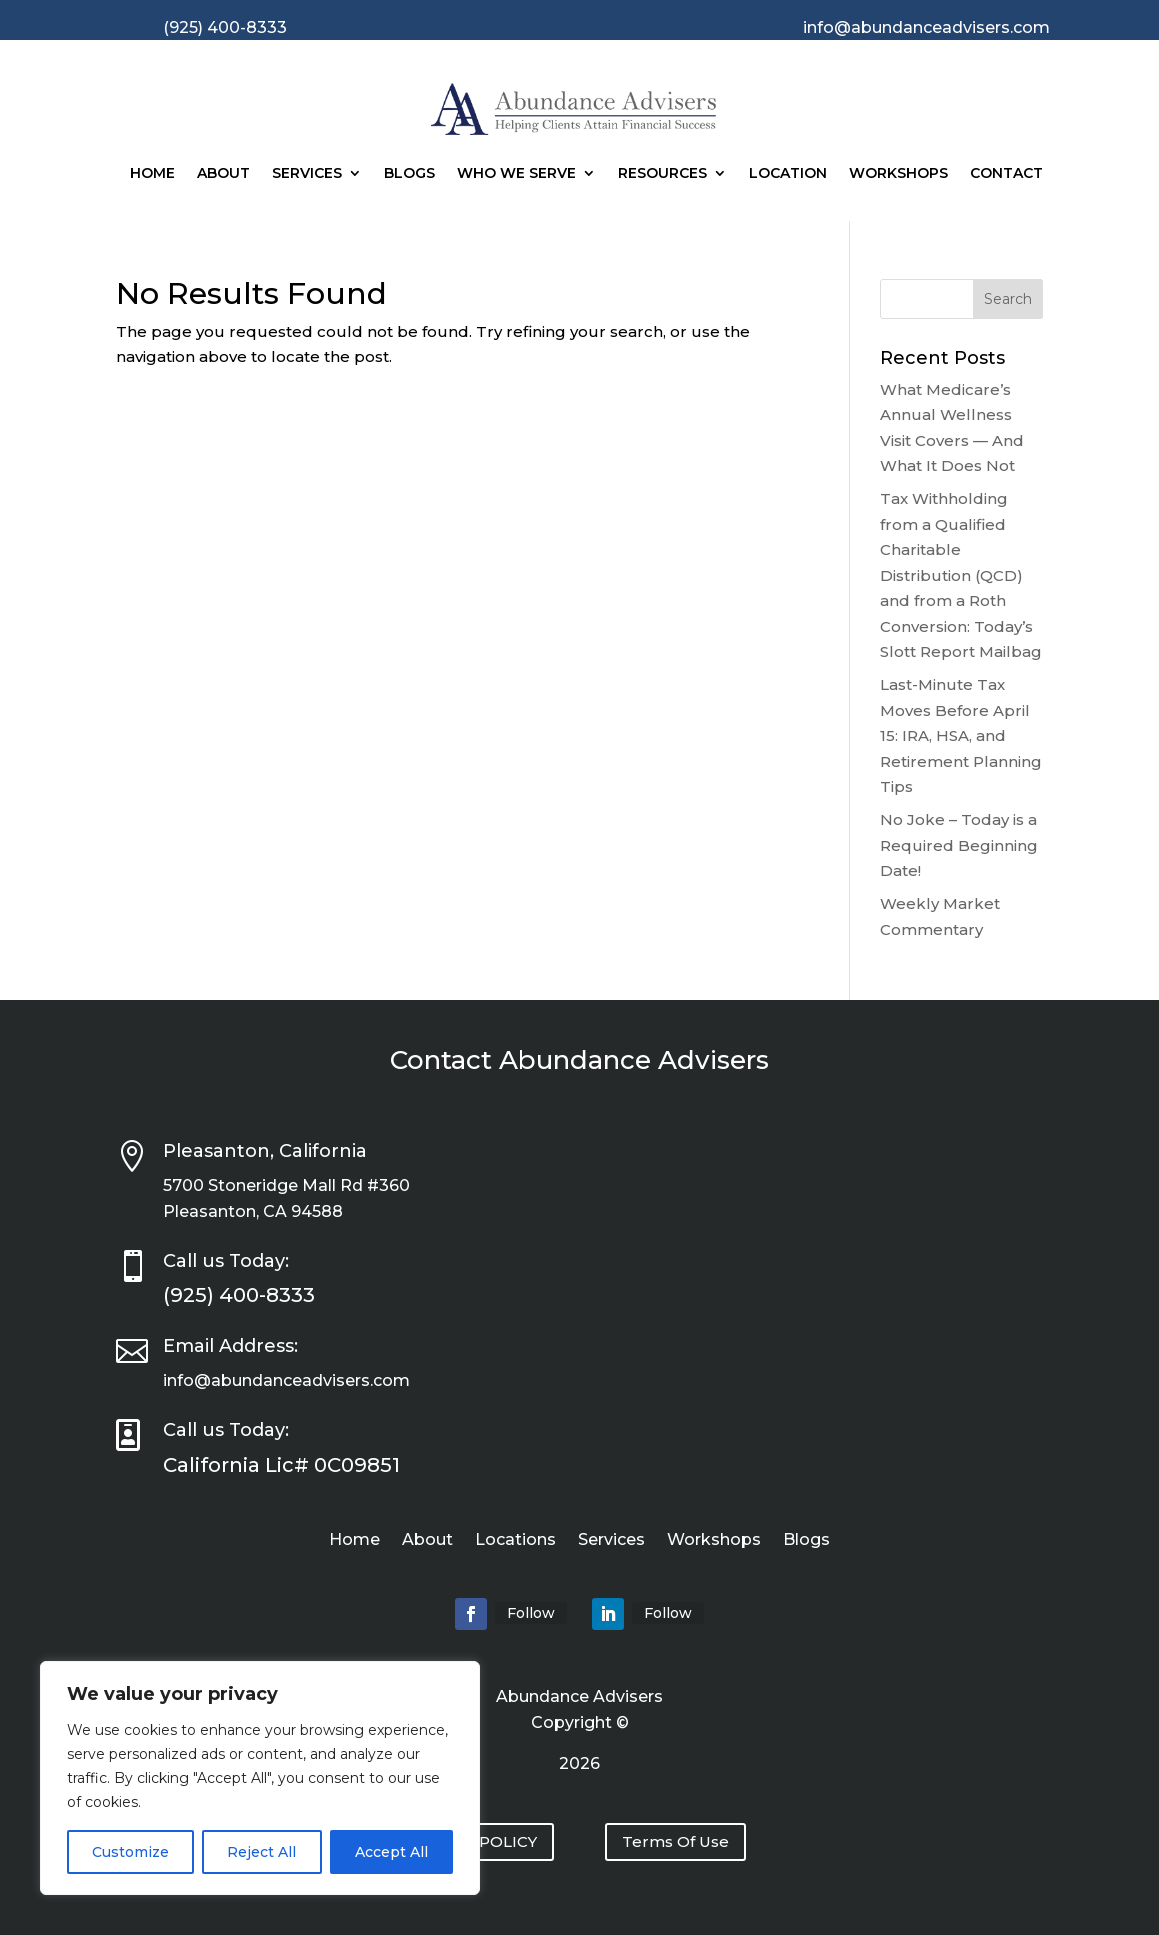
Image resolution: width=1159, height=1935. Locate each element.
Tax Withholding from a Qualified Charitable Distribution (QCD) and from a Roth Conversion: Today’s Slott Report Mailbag (961, 575)
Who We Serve (516, 173)
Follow (531, 1613)
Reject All (261, 1852)
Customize (130, 1852)
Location (788, 173)
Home (152, 173)
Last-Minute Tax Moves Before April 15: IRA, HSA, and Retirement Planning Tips (961, 735)
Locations (515, 1541)
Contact (1006, 173)
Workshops (898, 173)
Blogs (409, 173)
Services (307, 173)
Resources (662, 173)
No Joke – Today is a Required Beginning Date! (959, 845)
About (223, 173)
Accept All (391, 1852)
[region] (260, 1778)
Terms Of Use (675, 1841)
